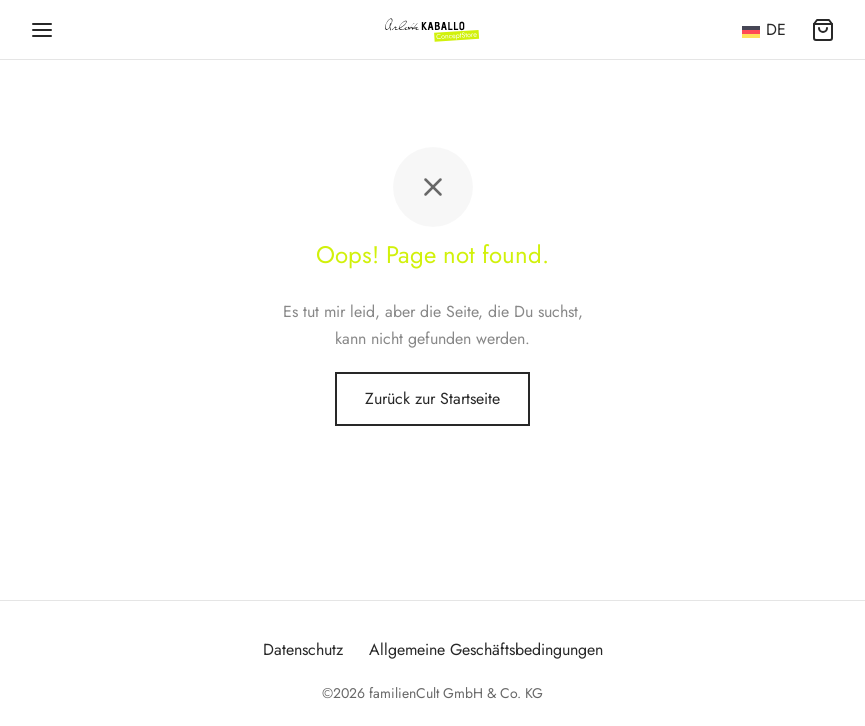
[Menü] (42, 30)
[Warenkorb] (823, 30)
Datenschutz (303, 649)
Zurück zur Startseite (432, 398)
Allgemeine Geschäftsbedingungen (486, 649)
